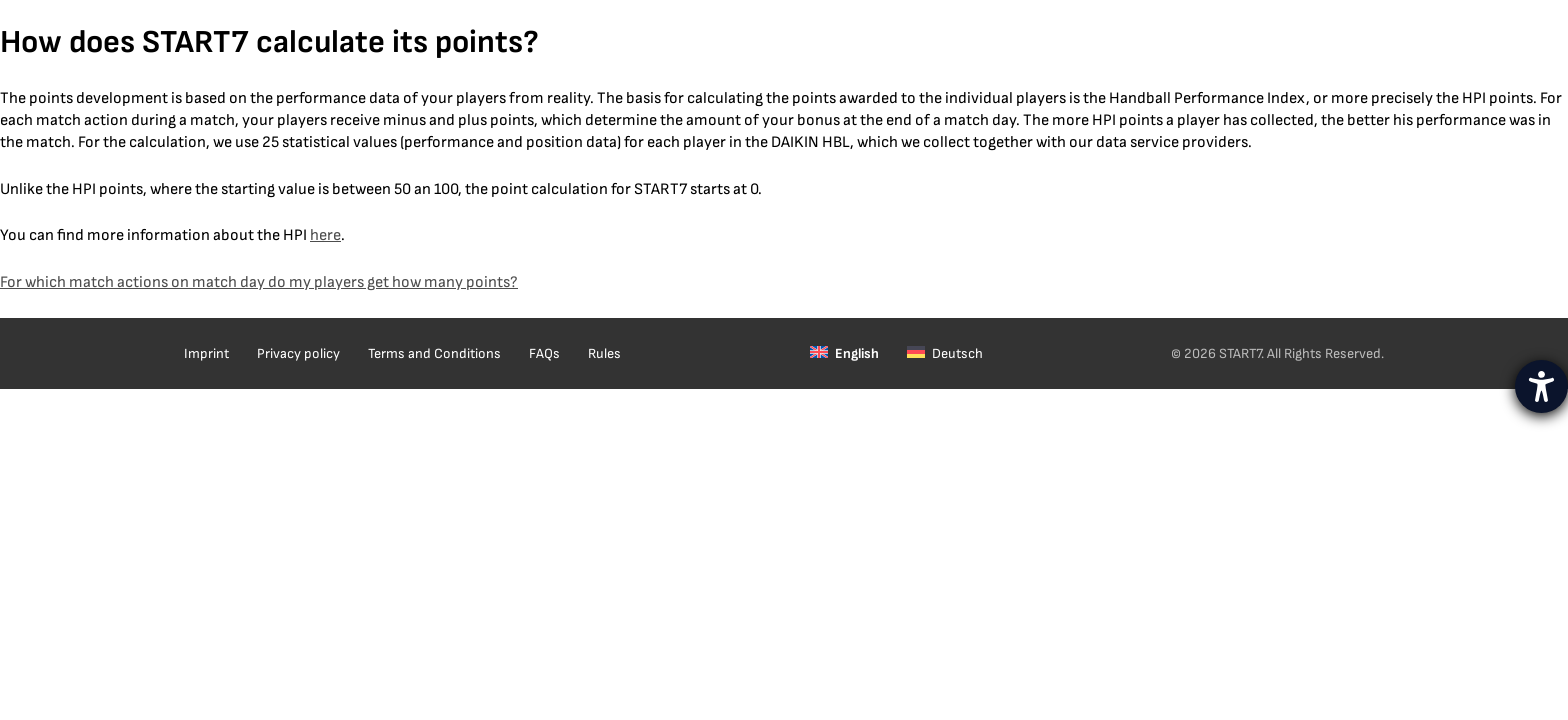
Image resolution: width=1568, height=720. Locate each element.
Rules (604, 353)
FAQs (544, 353)
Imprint (206, 353)
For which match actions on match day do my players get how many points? (259, 282)
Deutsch (957, 353)
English (857, 353)
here (325, 235)
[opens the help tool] (1541, 386)
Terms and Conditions (434, 353)
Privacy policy (298, 353)
